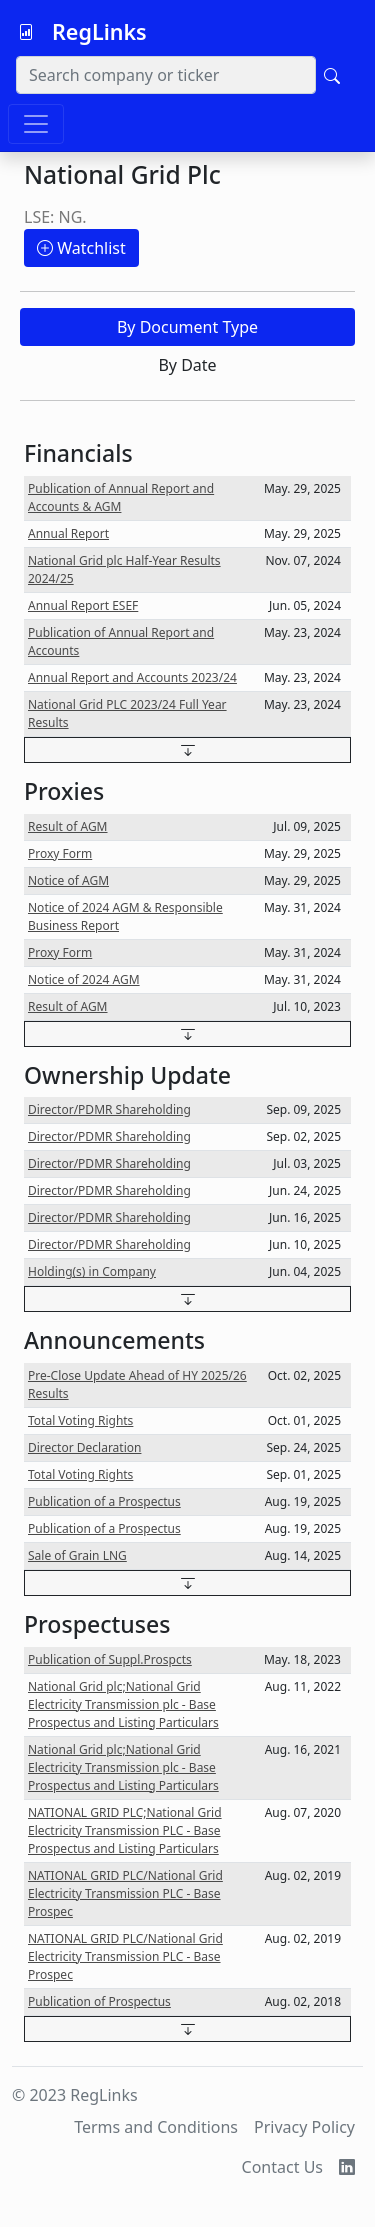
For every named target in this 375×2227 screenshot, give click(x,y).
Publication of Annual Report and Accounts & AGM (121, 497)
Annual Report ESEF (83, 605)
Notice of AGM (68, 880)
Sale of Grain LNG (77, 1555)
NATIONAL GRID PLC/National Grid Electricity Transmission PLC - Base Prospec (125, 1893)
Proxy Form (60, 853)
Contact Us (282, 2167)
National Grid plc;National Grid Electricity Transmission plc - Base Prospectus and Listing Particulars (123, 1704)
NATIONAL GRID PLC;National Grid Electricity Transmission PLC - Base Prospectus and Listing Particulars (125, 1830)
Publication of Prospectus (99, 2001)
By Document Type (187, 327)
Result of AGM (68, 826)
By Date (187, 365)
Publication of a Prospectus (104, 1501)
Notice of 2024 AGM (84, 979)
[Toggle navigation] (36, 124)
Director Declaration (84, 1447)
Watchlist (81, 248)
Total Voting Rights (80, 1420)
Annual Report (68, 533)
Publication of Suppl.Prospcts (110, 1659)
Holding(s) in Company (92, 1271)
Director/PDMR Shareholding (109, 1109)
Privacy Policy (304, 2127)
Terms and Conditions (156, 2127)
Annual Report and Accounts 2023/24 (132, 677)
